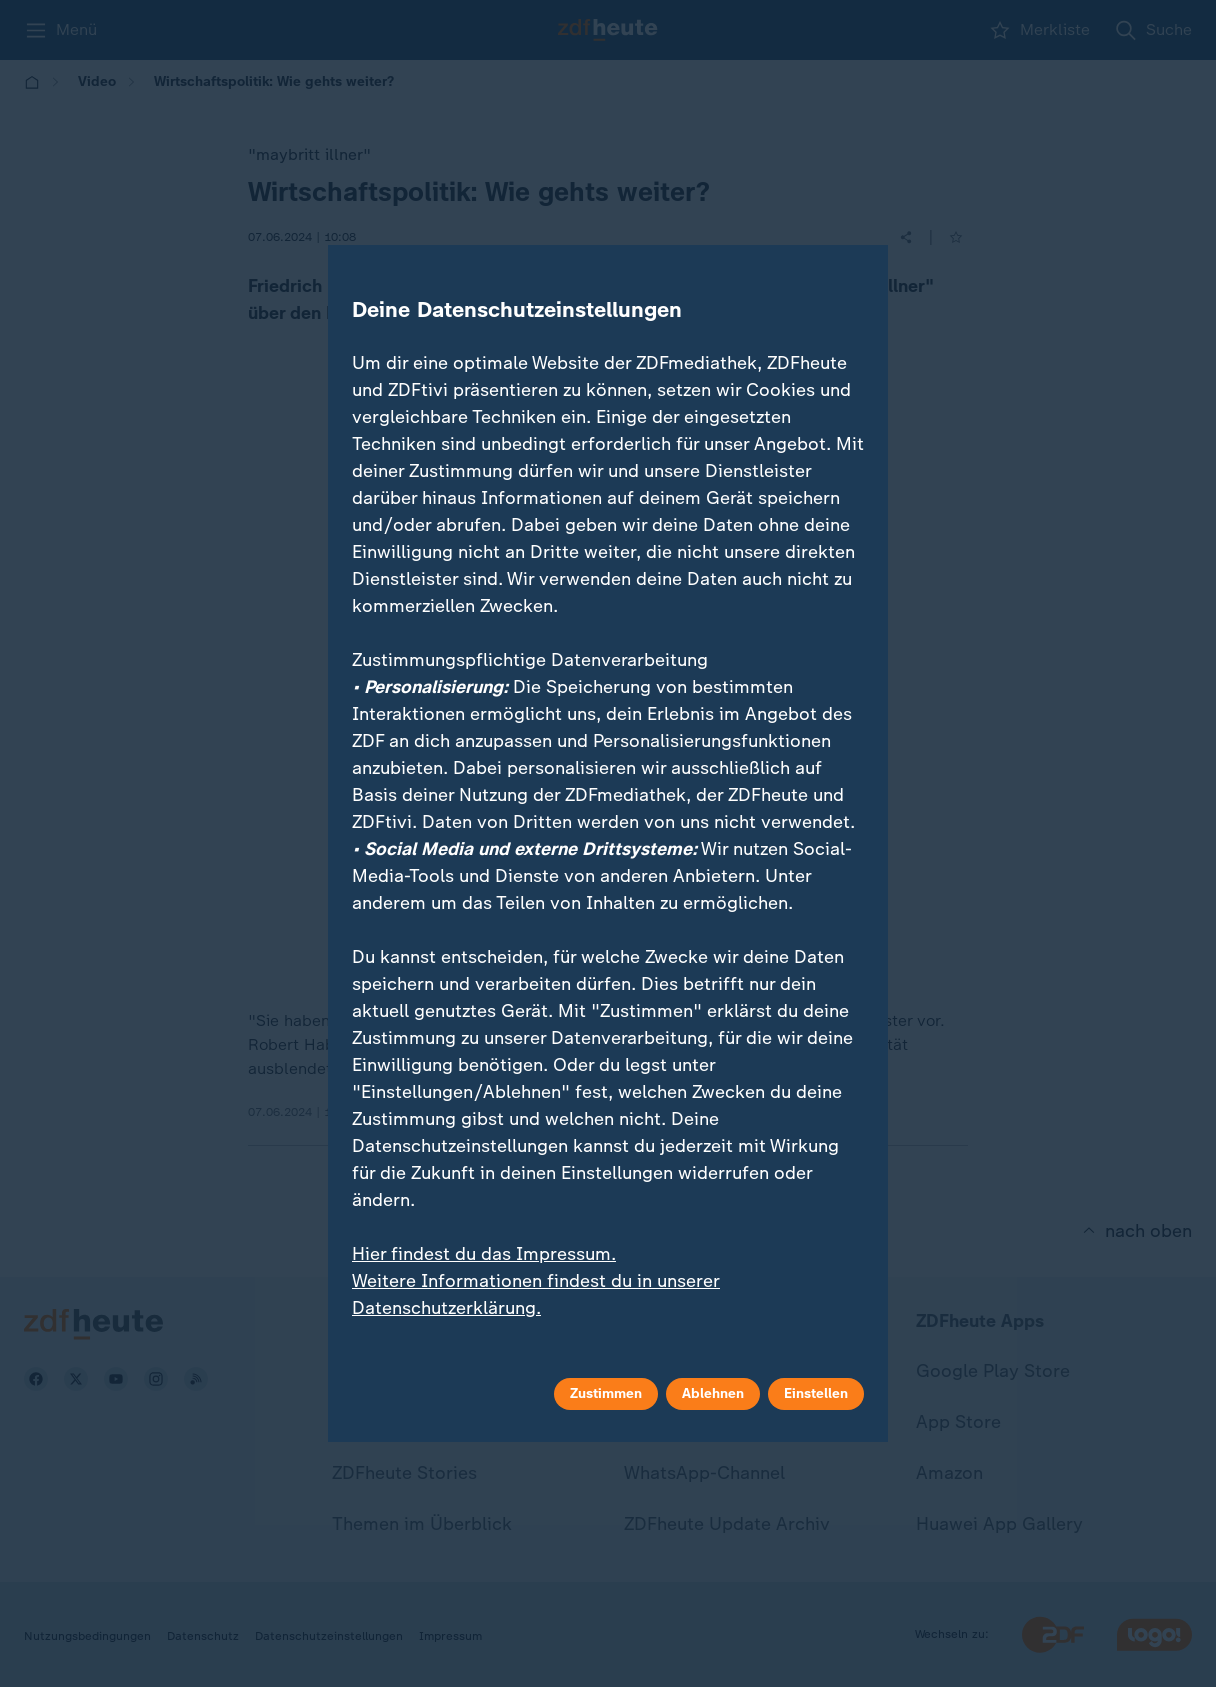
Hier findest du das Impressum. (484, 1254)
